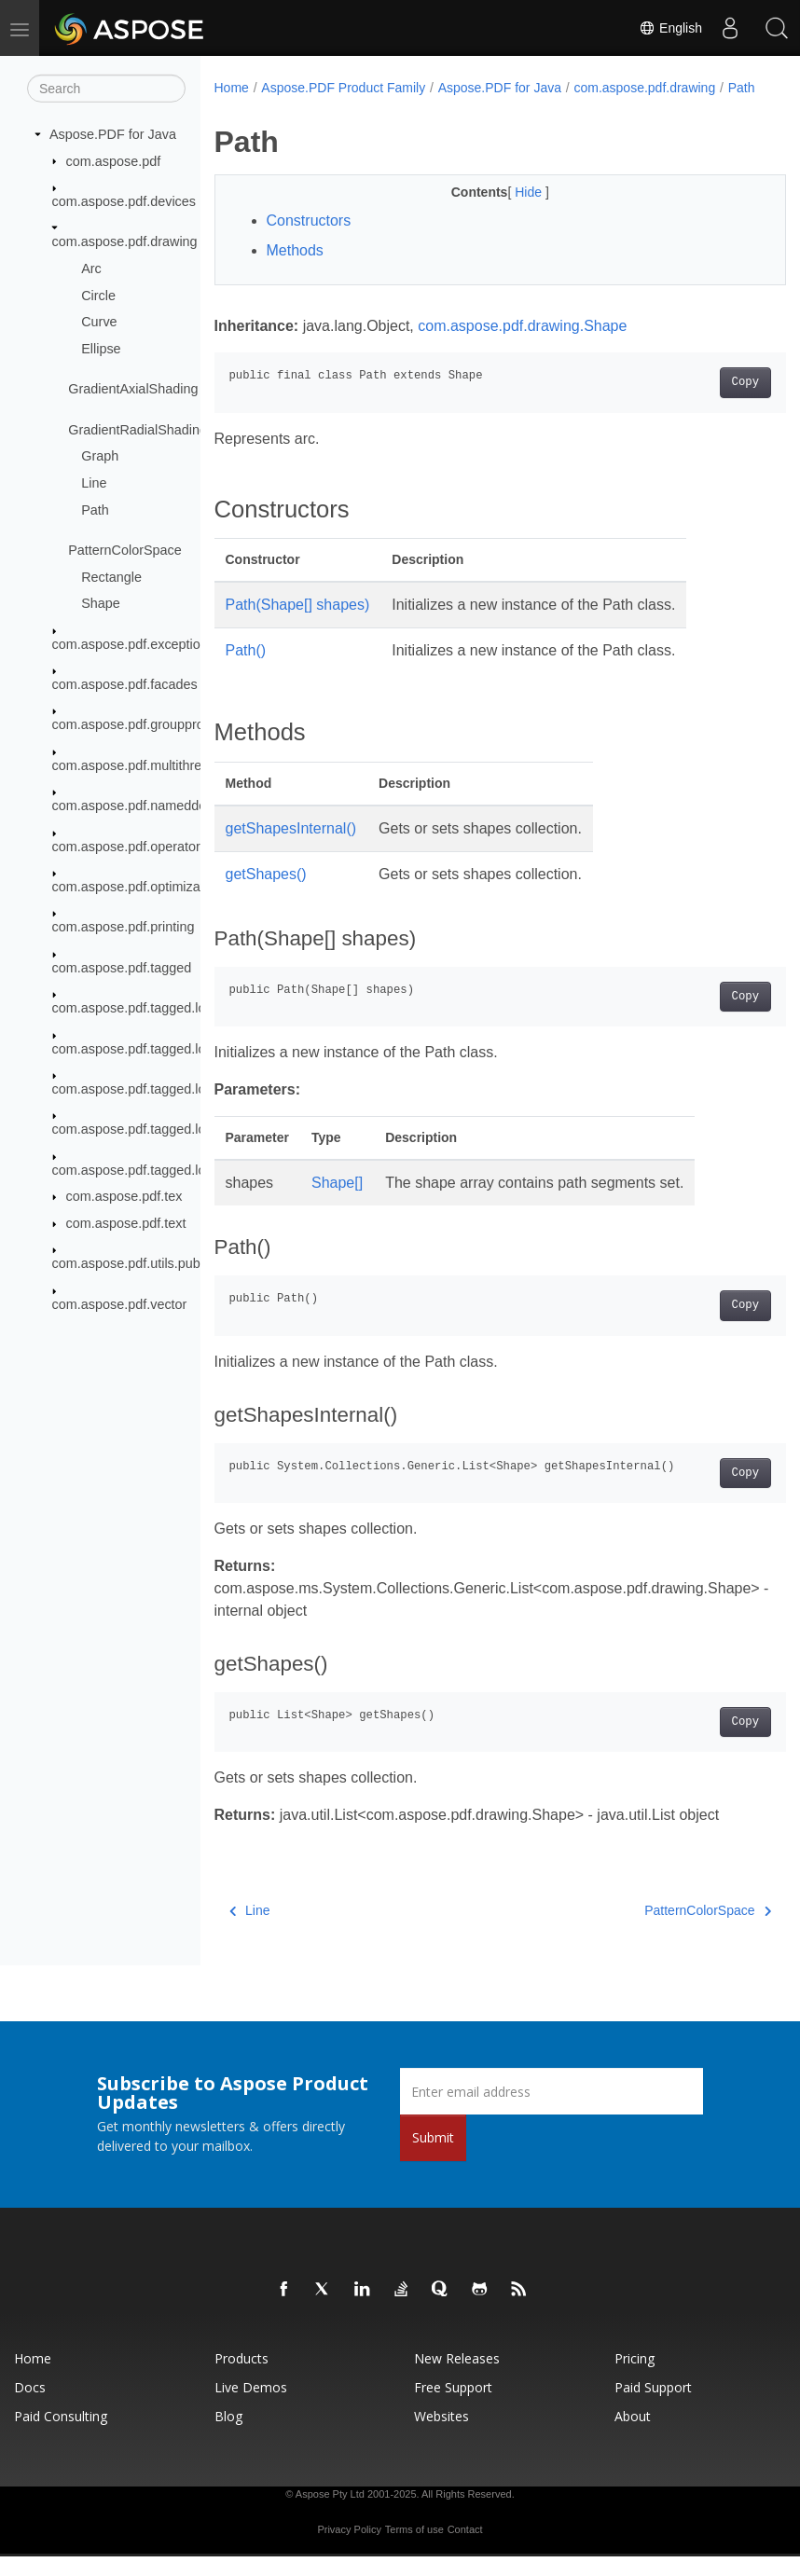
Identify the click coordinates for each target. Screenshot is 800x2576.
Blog (228, 2436)
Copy (704, 401)
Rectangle (111, 576)
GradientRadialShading (137, 428)
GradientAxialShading (133, 388)
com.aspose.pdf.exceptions (133, 643)
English (670, 28)
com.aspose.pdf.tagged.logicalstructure (168, 1007)
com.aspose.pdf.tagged (122, 967)
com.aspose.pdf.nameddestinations (157, 805)
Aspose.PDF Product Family (343, 87)
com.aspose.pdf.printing (123, 926)
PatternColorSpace (125, 550)
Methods (295, 270)
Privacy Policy (348, 2549)
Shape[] (337, 1202)
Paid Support (653, 2407)
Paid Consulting (60, 2436)
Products (241, 2378)
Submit (433, 2157)
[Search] (106, 89)
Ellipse (100, 348)
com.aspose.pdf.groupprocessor (148, 724)
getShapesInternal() (291, 848)
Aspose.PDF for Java (112, 134)
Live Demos (250, 2407)
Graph (99, 455)
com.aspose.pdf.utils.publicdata (146, 1263)
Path (95, 509)
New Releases (457, 2378)
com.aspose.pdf (113, 160)
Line (93, 482)
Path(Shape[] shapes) (298, 624)
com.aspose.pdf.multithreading (143, 765)
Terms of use (414, 2549)
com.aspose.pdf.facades (125, 684)
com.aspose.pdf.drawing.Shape (522, 345)
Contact (465, 2549)
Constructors (309, 240)
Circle (98, 294)
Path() (246, 670)
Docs (30, 2407)
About (632, 2436)
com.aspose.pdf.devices (124, 201)
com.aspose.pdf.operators (129, 845)
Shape (100, 603)
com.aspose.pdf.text (126, 1223)
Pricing (634, 2378)
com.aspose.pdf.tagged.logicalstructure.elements (198, 1047)
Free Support (453, 2407)
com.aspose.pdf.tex (124, 1196)
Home (231, 87)
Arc (91, 268)
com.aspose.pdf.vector (119, 1304)
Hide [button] (509, 211)
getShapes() (266, 894)
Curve (99, 321)
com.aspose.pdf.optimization (137, 886)
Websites (441, 2436)
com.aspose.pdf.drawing (125, 241)
